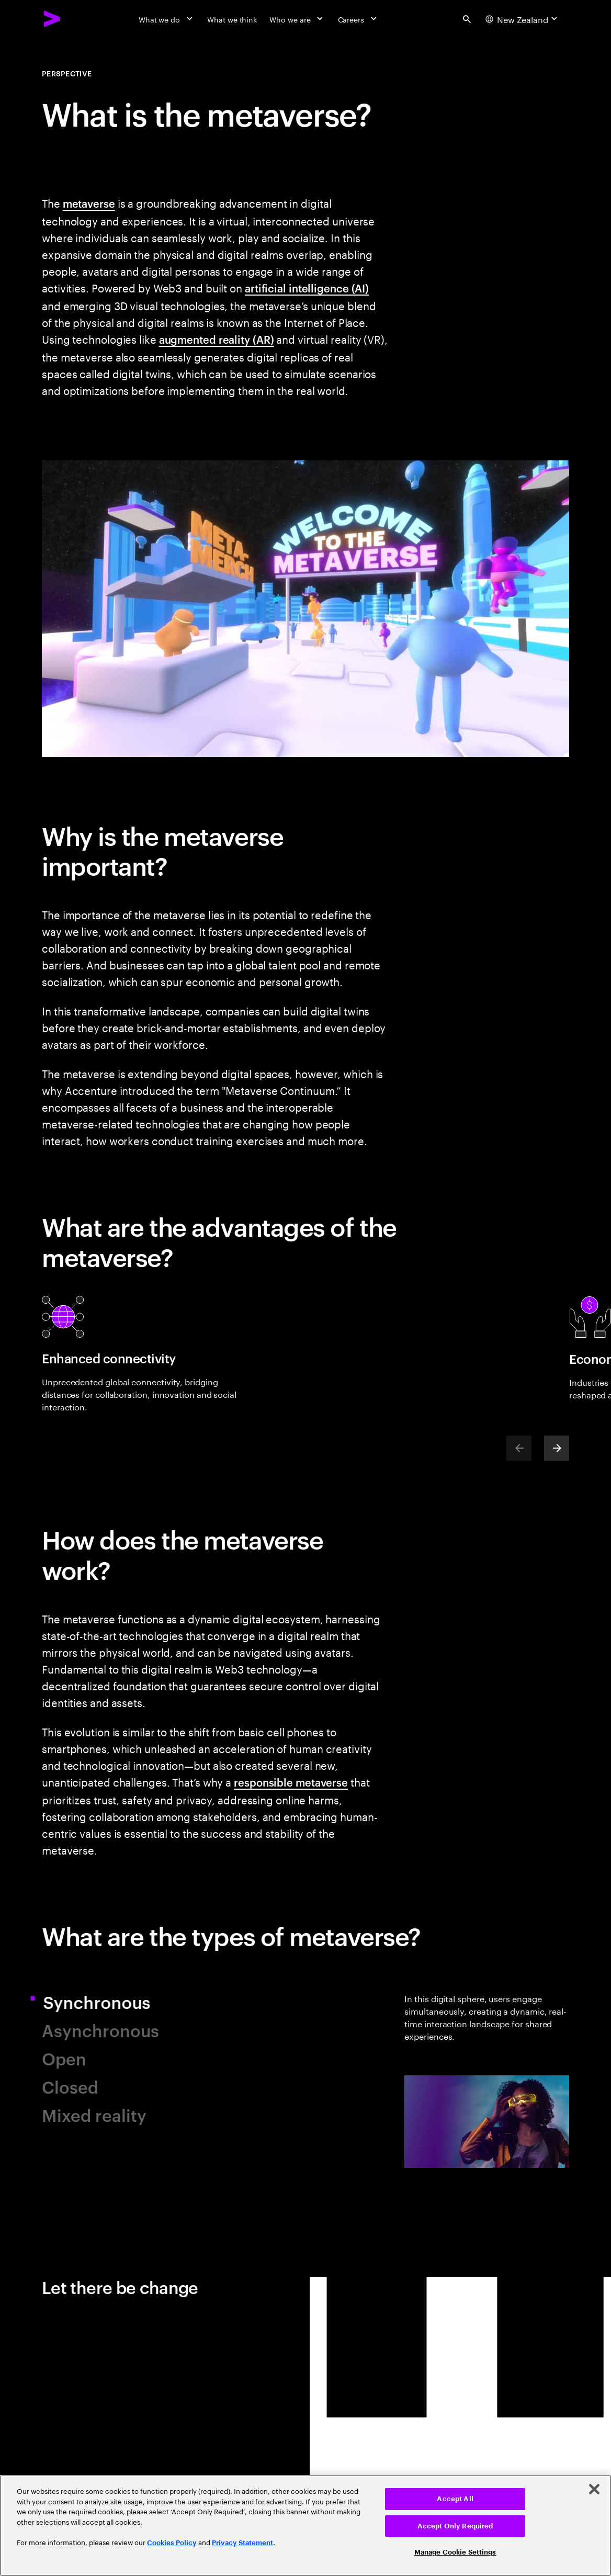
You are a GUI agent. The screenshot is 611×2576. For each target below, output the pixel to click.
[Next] (556, 1448)
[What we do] (166, 19)
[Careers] (358, 19)
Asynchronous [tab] (100, 2029)
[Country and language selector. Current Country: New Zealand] (523, 18)
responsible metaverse (291, 1782)
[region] (305, 2525)
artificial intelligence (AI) (307, 287)
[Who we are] (297, 19)
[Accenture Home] (52, 18)
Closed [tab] (70, 2086)
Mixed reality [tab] (94, 2114)
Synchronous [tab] (108, 2001)
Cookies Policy (172, 2542)
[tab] (486, 2080)
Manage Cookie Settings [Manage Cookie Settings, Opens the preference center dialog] (455, 2552)
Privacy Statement (242, 2542)
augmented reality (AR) (216, 339)
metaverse (89, 203)
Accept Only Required (455, 2526)
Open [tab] (64, 2058)
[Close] (594, 2489)
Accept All (455, 2498)
